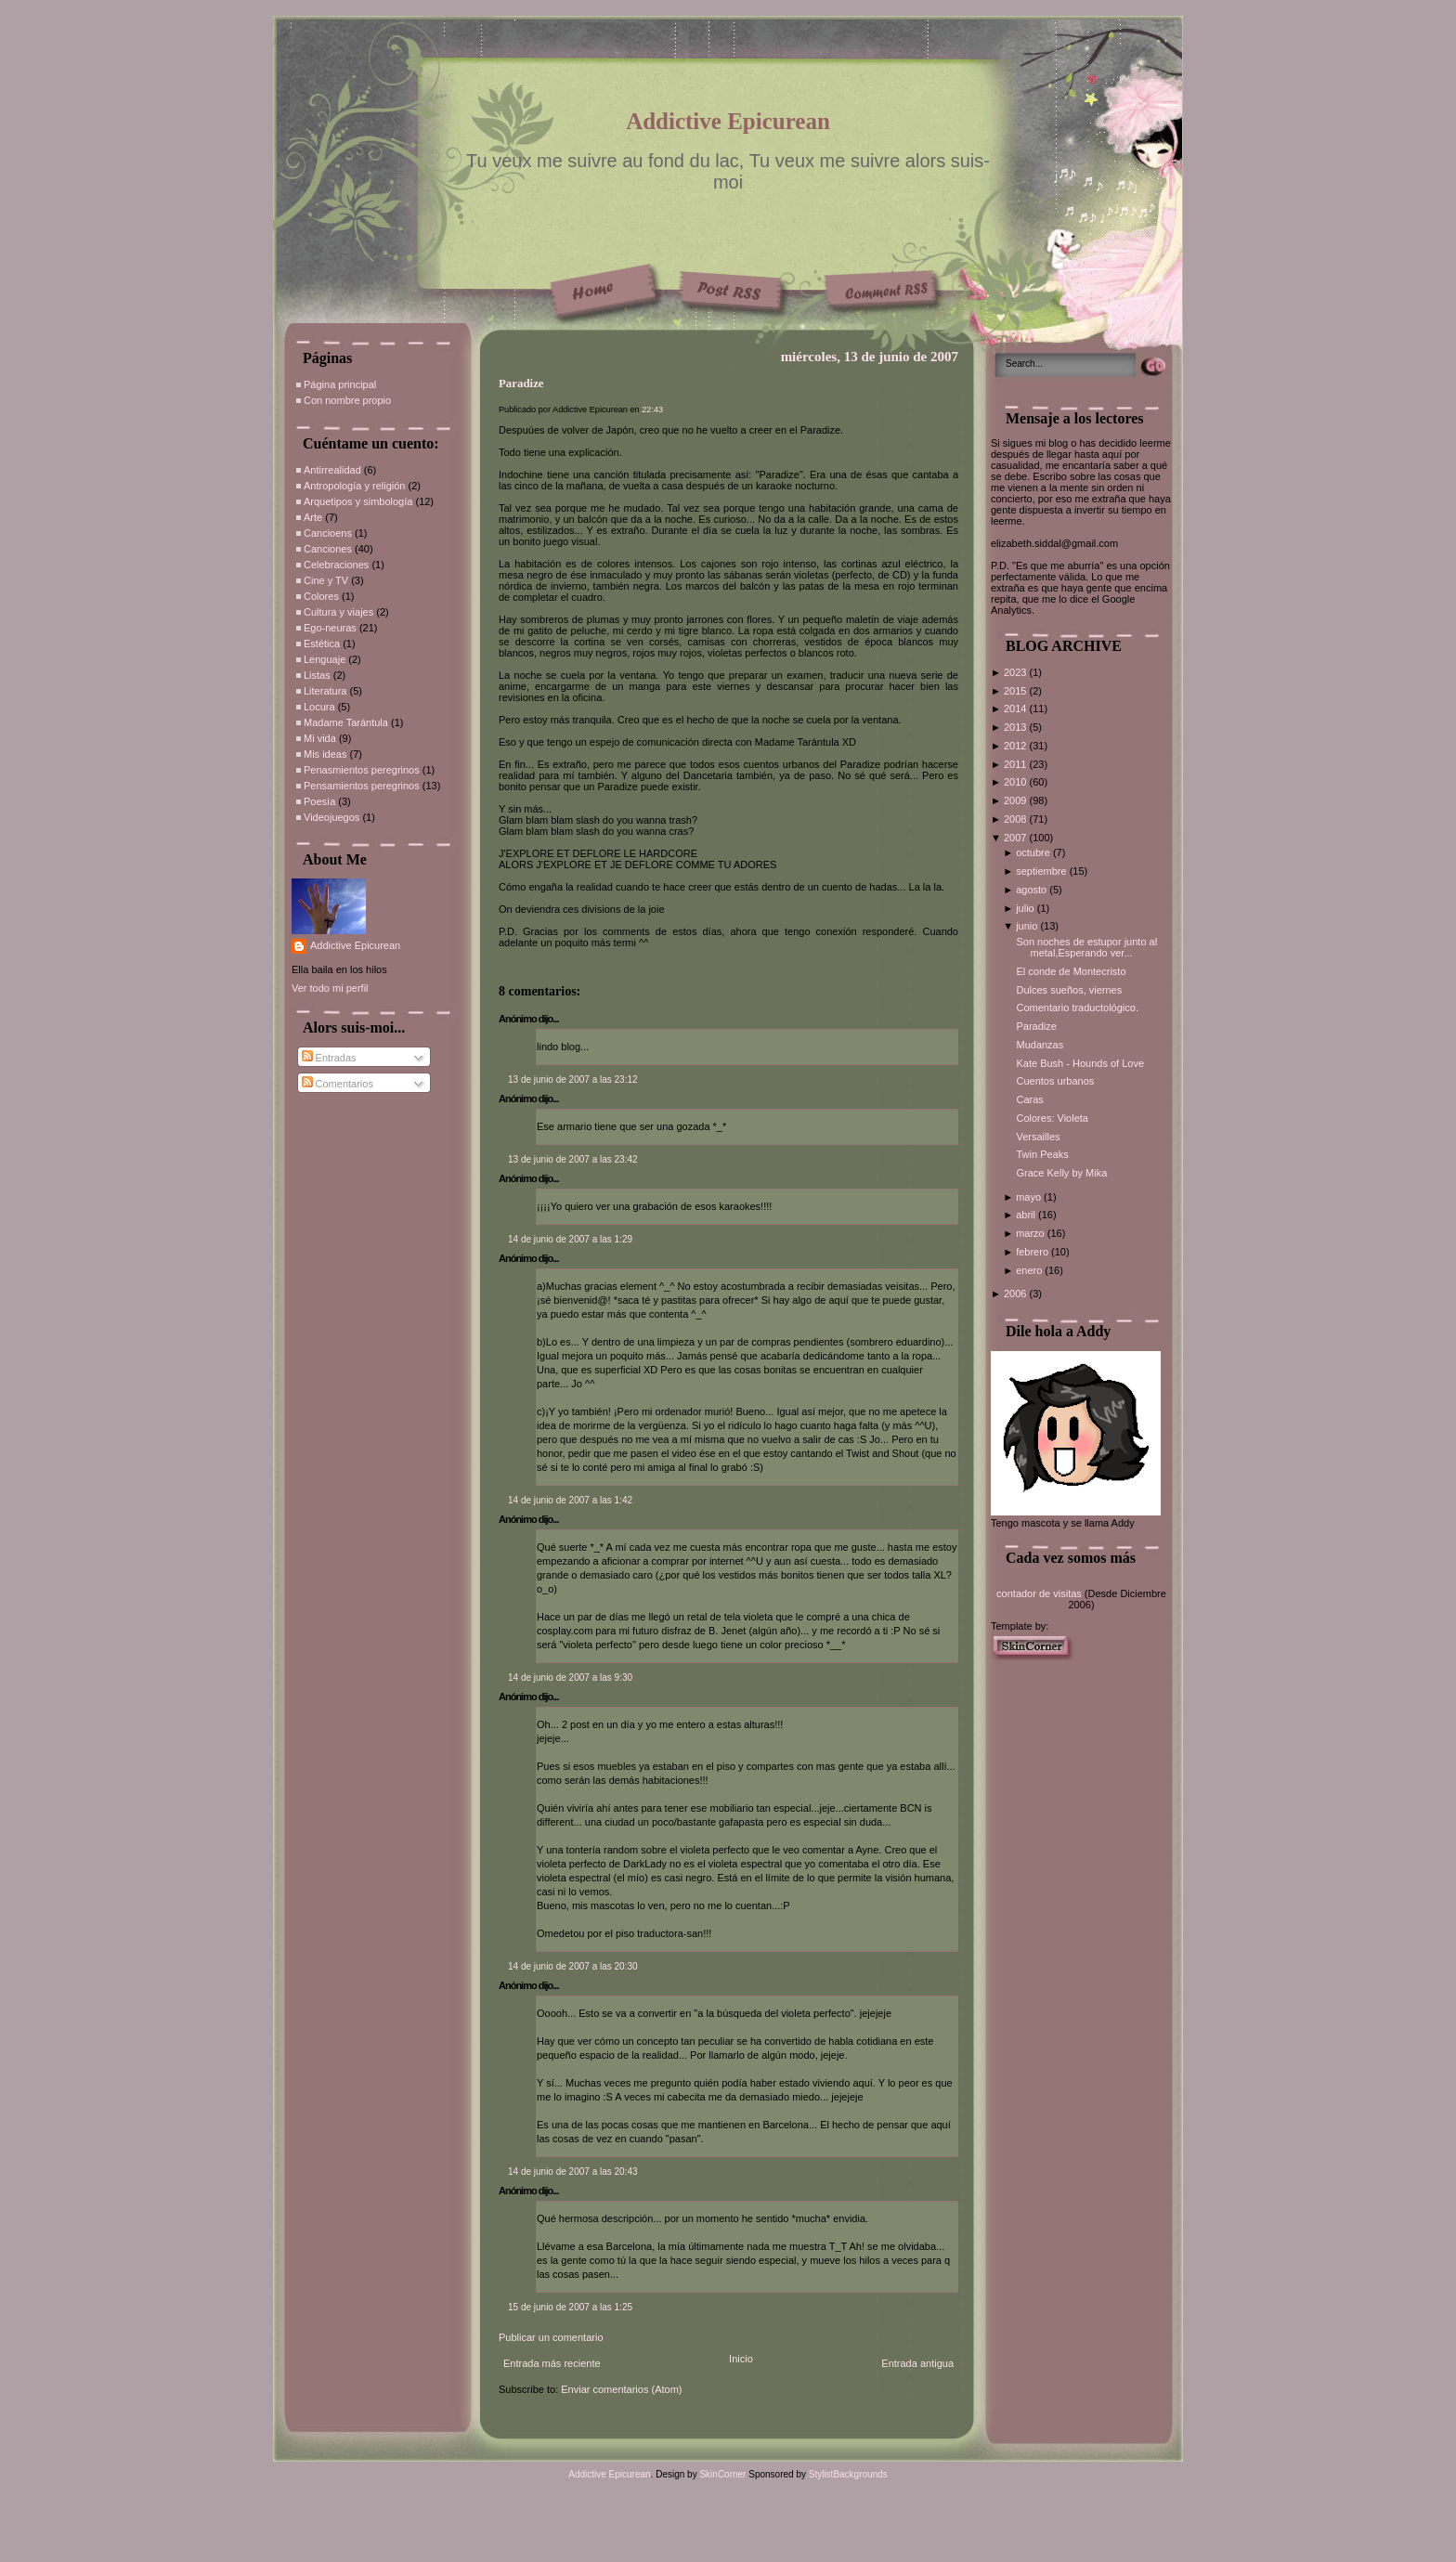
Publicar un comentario (551, 2337)
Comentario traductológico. (1077, 1007)
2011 (1017, 764)
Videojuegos (331, 817)
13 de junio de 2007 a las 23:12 (573, 1079)
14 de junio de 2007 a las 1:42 (570, 1500)
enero (1030, 1270)
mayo (1030, 1197)
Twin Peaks (1042, 1154)
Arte (313, 517)
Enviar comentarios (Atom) (621, 2389)
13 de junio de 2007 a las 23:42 (573, 1159)
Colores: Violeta (1051, 1118)
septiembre (1042, 871)
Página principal (340, 384)
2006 (1017, 1293)
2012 (1017, 745)
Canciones (328, 548)
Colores (321, 596)
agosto (1032, 889)
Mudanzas (1039, 1044)
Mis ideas (325, 754)
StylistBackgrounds (848, 2474)
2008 (1017, 819)
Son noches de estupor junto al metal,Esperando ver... (1086, 947)
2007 (1017, 837)
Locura (319, 706)
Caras (1029, 1099)
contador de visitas (1039, 1593)
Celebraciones (336, 564)
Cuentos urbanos (1055, 1080)
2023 (1017, 672)
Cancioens (328, 533)
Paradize (521, 383)
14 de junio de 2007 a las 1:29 (570, 1239)
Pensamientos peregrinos (362, 785)
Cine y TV (326, 580)
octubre (1034, 852)
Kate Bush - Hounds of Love (1080, 1063)
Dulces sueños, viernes (1069, 989)
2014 (1017, 708)
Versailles (1038, 1136)
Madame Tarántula (346, 722)
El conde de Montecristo (1070, 971)
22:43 (652, 409)
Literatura (325, 690)
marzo (1031, 1233)
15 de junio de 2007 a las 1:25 (570, 2307)
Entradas (329, 1057)
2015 (1017, 690)
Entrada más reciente (552, 2363)
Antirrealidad (332, 469)
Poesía (319, 801)
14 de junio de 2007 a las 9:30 (570, 1677)
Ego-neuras (330, 627)
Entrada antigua (917, 2363)
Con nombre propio (347, 400)
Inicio (741, 2358)
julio (1026, 908)
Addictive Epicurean (728, 121)
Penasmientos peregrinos (362, 769)
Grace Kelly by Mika (1061, 1172)
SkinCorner (722, 2474)
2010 (1017, 781)
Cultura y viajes (338, 612)
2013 (1017, 727)
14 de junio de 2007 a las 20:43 (573, 2171)
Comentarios (337, 1083)
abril (1027, 1214)
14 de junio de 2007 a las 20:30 (573, 1966)
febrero (1033, 1251)
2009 (1017, 800)
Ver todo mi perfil (330, 988)
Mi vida (320, 738)
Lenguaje (324, 659)
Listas (317, 675)
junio (1028, 925)
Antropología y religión (354, 485)
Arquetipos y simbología (358, 501)
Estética (322, 643)
